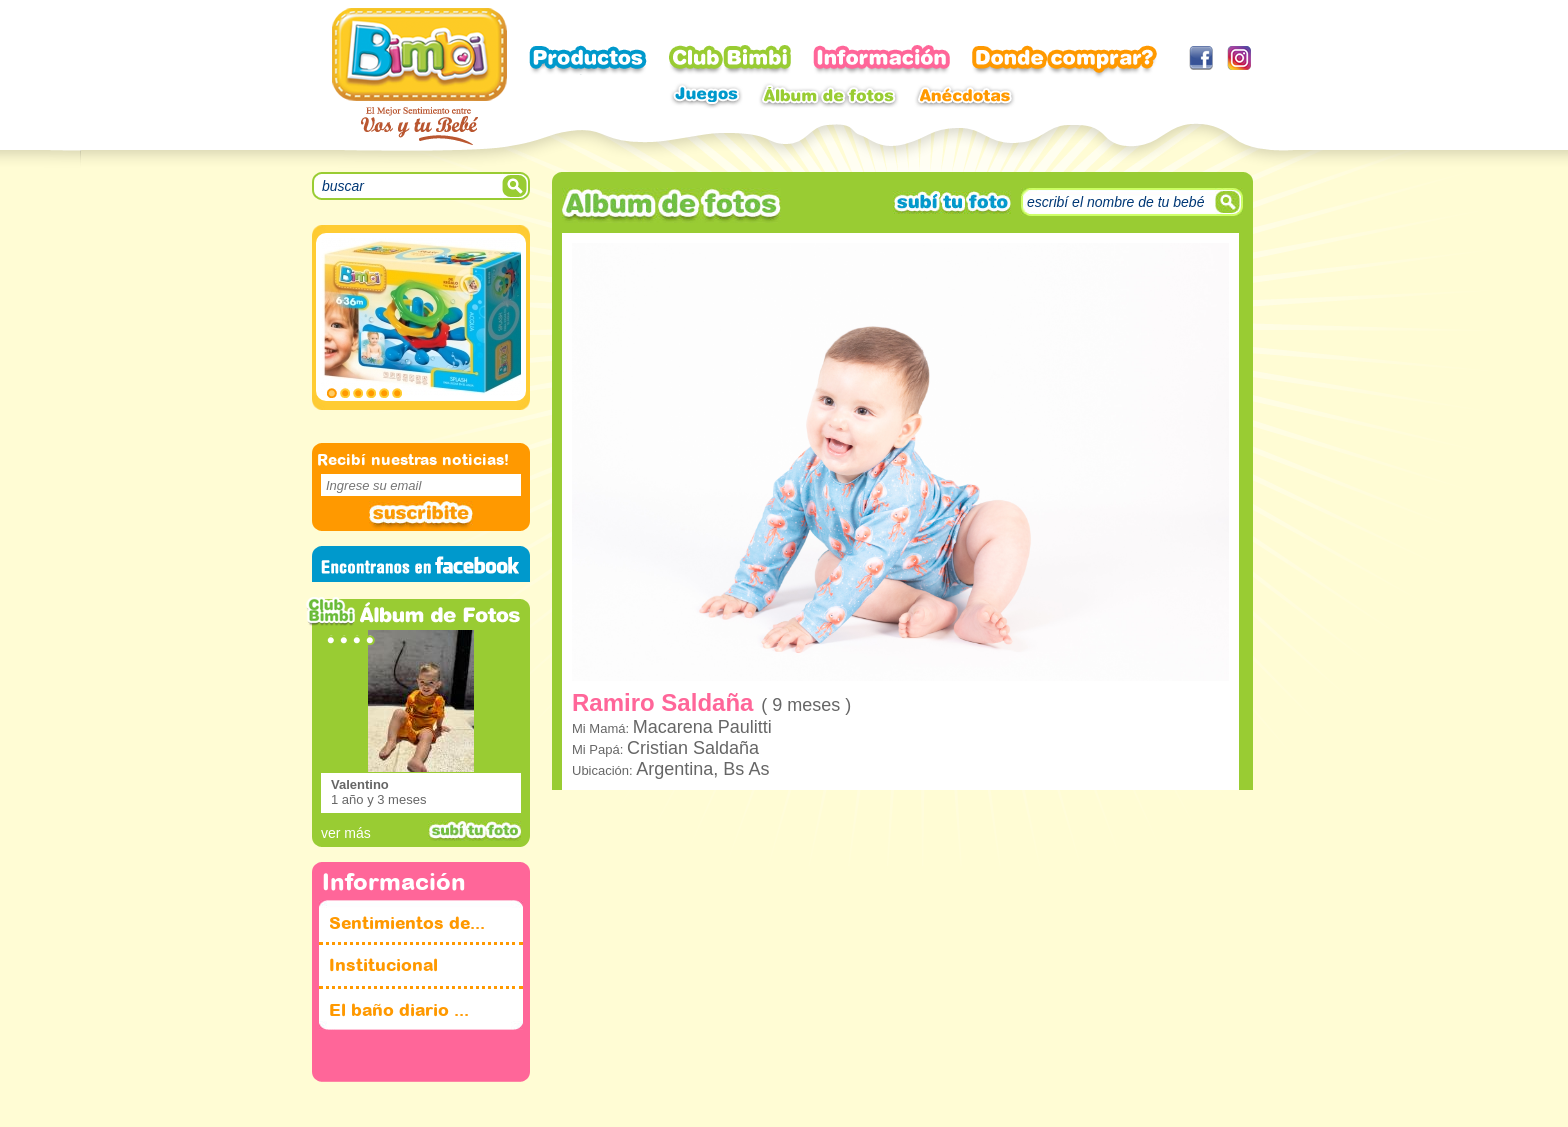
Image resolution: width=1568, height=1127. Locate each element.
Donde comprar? (1064, 62)
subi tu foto (474, 831)
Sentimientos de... (407, 923)
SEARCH (516, 186)
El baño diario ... (399, 1010)
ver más (346, 833)
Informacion (881, 60)
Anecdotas (965, 95)
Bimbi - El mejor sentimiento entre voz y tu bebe (419, 76)
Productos (588, 60)
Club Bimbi (730, 60)
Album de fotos (828, 95)
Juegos (706, 95)
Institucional (383, 965)
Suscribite (421, 515)
